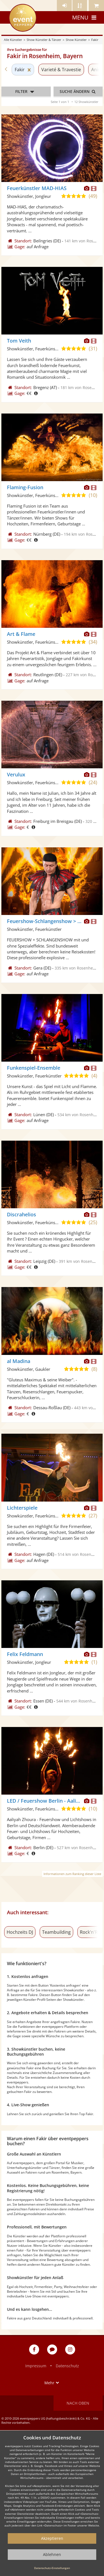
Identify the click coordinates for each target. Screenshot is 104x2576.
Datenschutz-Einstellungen (52, 2568)
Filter (26, 91)
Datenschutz (67, 2365)
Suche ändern (78, 91)
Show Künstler (76, 40)
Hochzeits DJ (20, 1932)
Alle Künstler (13, 40)
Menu (85, 17)
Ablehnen (52, 2554)
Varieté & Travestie (61, 70)
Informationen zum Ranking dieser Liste (72, 1874)
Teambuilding (56, 1932)
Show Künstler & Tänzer (44, 40)
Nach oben (78, 2403)
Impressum (35, 2365)
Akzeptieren (52, 2538)
